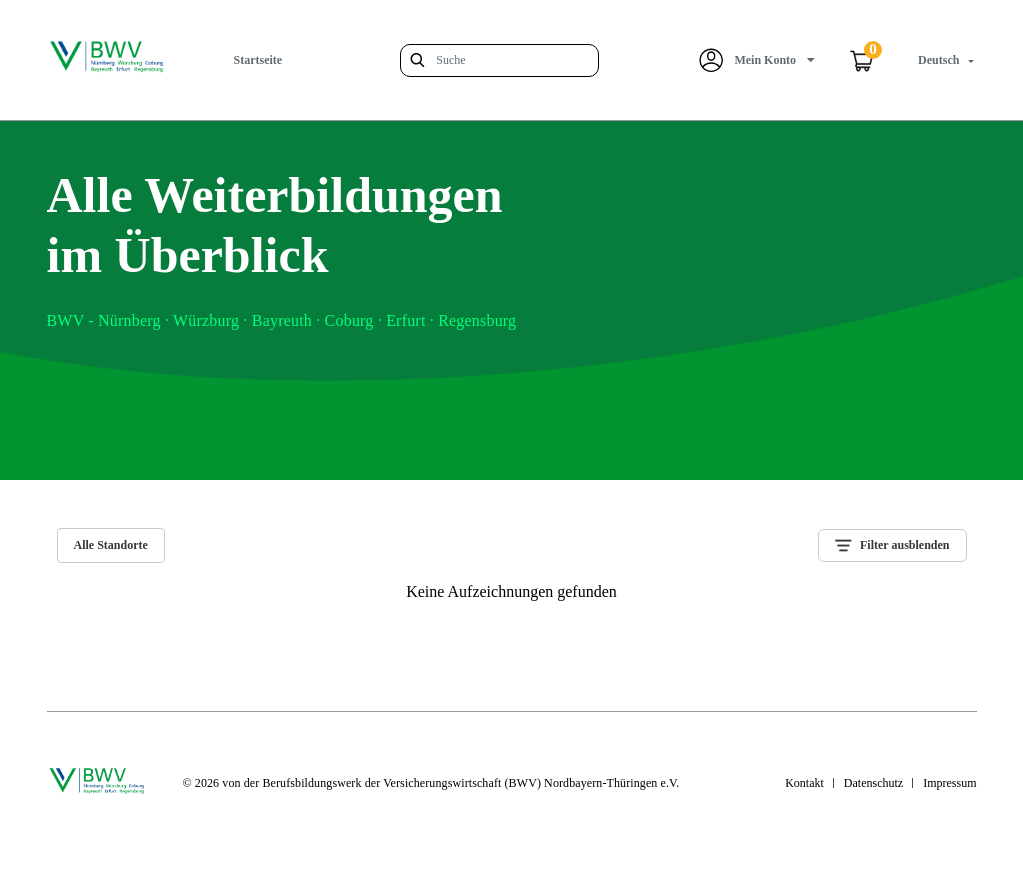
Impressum (949, 783)
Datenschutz (873, 783)
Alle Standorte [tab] (111, 545)
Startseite (258, 60)
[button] (757, 60)
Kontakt (804, 783)
